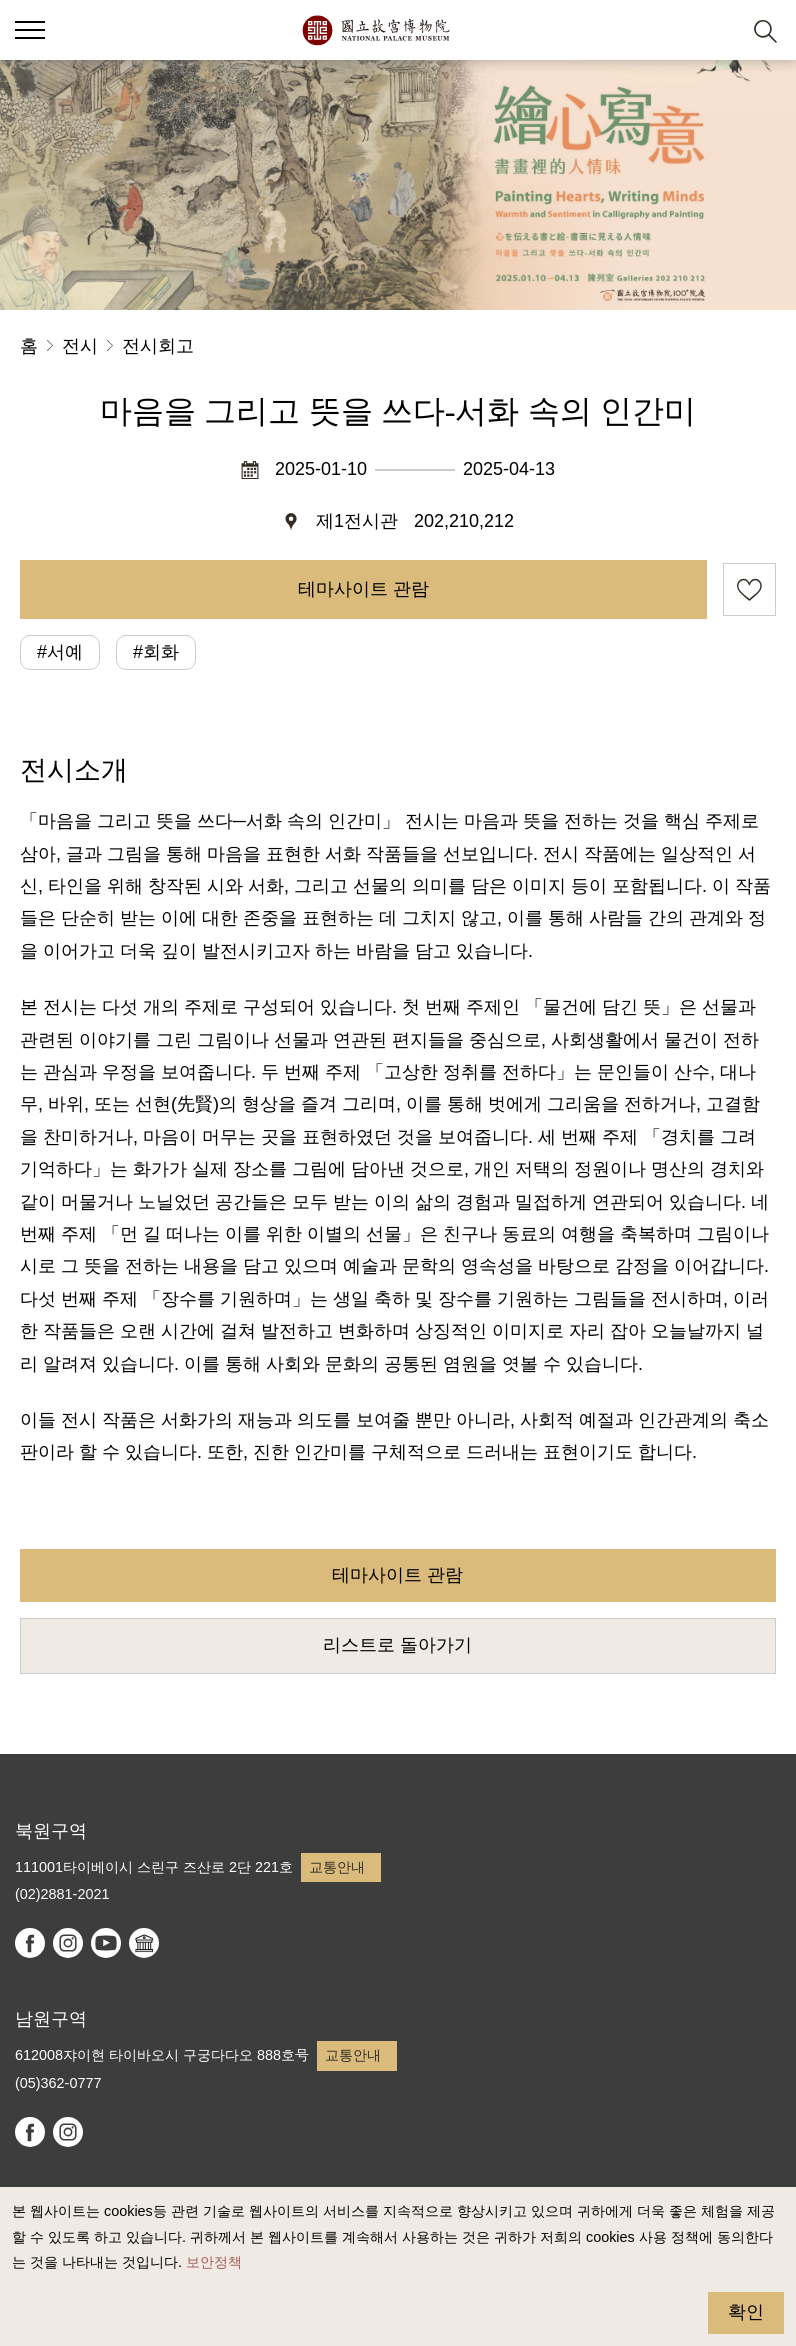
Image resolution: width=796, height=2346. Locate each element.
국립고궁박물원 (375, 30)
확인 (746, 2312)
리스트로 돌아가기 (397, 1645)
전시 (80, 346)
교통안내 (337, 1867)
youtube (106, 1943)
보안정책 (214, 2262)
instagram (68, 1943)
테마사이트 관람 (363, 589)
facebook (30, 1943)
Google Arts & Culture (144, 1943)
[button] (716, 30)
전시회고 (158, 346)
